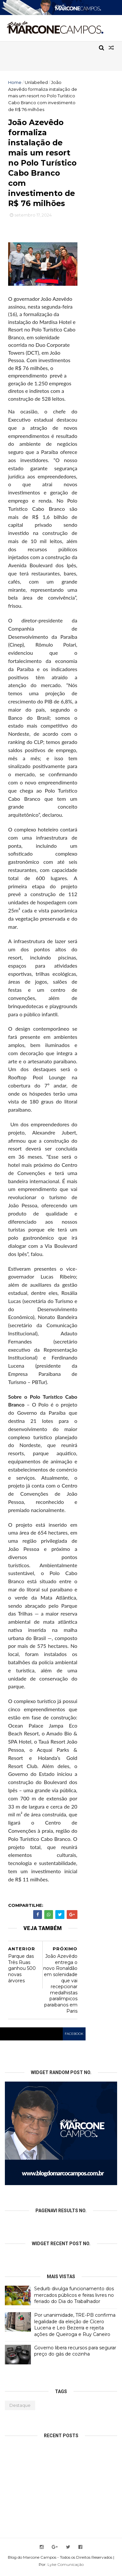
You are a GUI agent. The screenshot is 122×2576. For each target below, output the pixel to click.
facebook (74, 2037)
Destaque (20, 2408)
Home (14, 82)
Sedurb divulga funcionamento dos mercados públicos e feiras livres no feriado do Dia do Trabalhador (74, 2298)
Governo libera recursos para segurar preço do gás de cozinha (75, 2354)
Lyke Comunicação (65, 2567)
